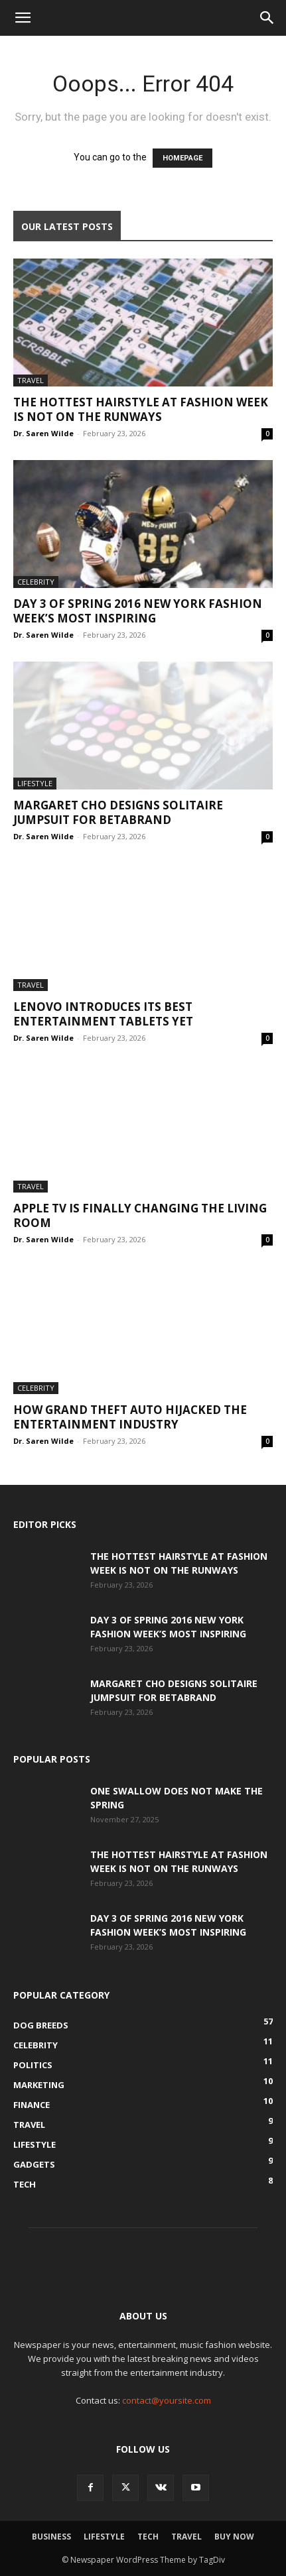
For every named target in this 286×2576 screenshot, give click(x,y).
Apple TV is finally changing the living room (140, 1215)
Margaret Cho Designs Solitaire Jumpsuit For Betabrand (118, 812)
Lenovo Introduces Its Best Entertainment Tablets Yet (103, 1014)
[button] (22, 18)
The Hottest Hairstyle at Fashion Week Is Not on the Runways (140, 409)
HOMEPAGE (182, 158)
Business (51, 2536)
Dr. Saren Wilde (43, 433)
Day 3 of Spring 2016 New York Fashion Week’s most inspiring (137, 611)
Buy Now (234, 2536)
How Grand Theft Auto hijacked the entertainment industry (130, 1417)
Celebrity (35, 582)
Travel (30, 380)
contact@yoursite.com (166, 2400)
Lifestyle (34, 783)
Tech (148, 2536)
